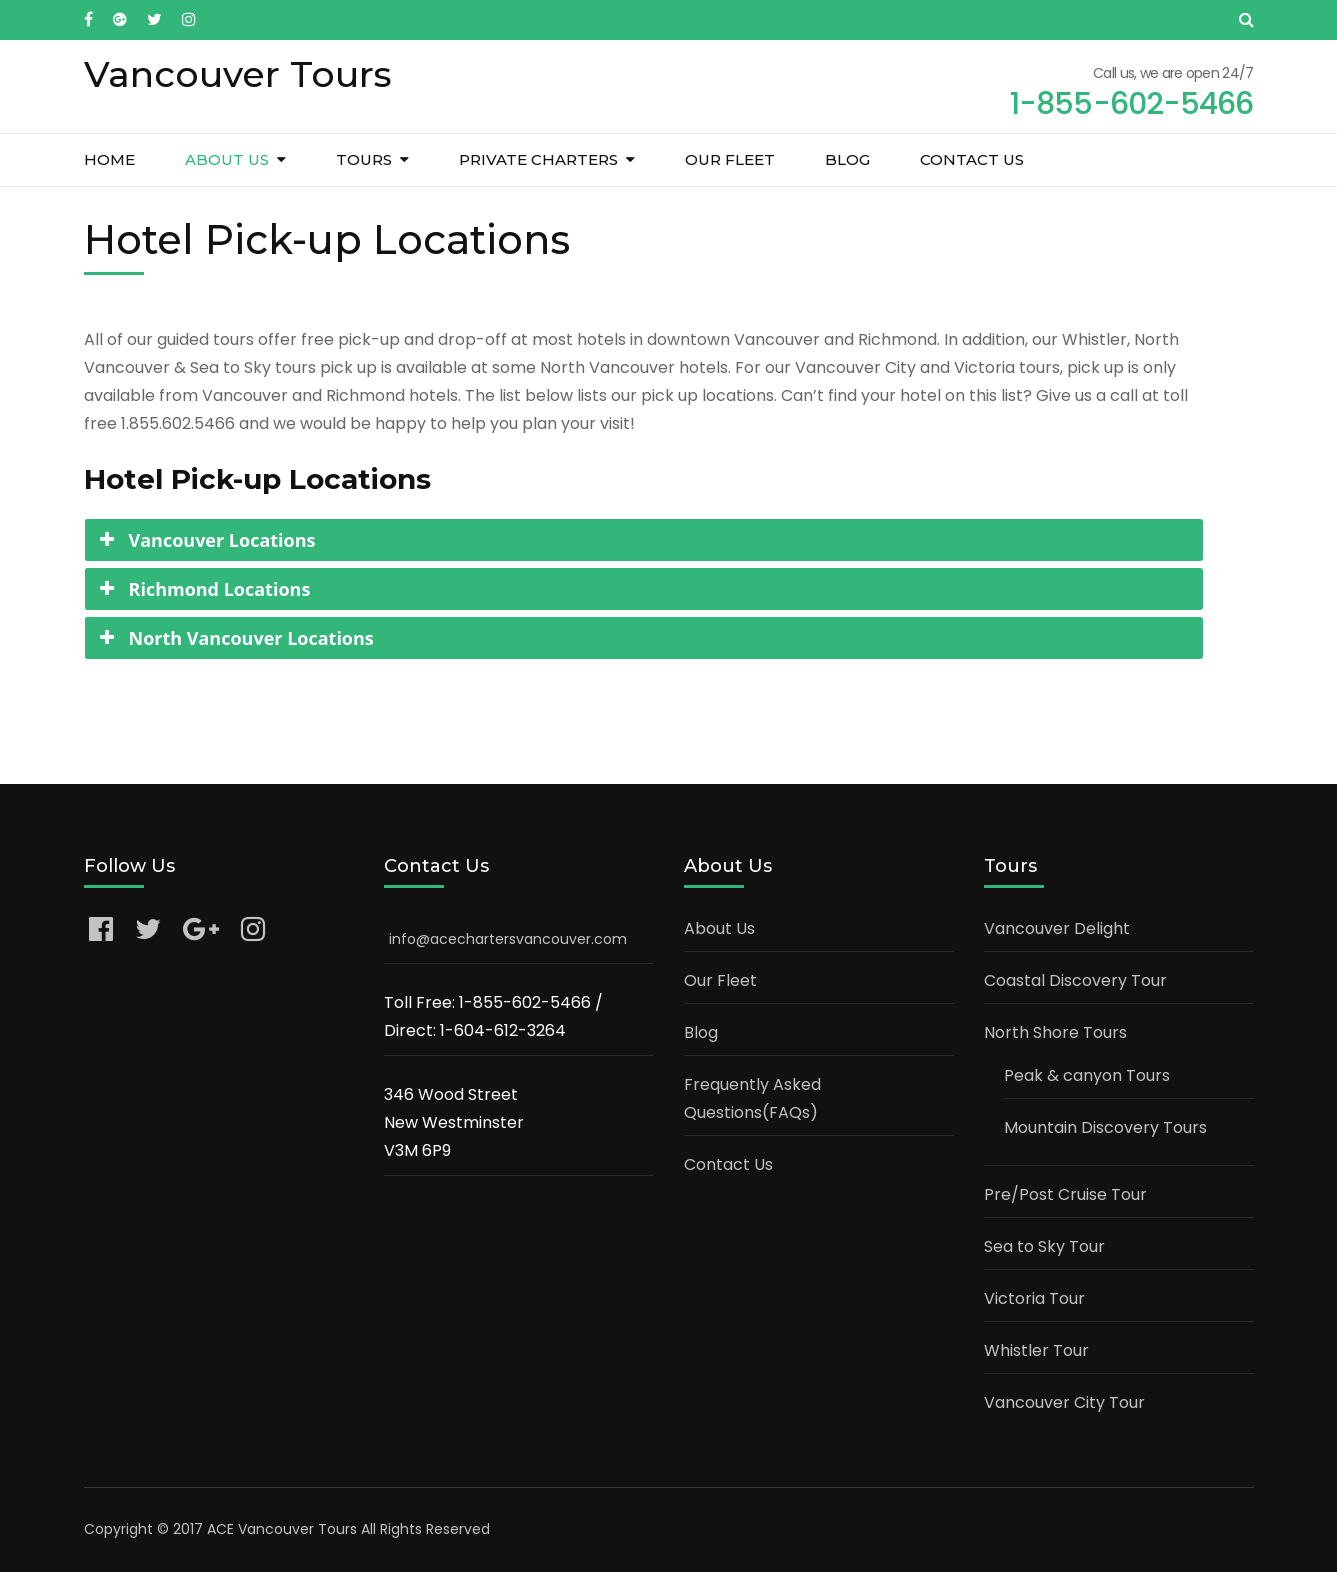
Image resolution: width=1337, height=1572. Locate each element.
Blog (847, 159)
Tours (364, 159)
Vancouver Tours (238, 74)
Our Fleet (730, 159)
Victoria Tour (1034, 1298)
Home (109, 159)
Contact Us (972, 159)
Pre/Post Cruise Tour (1065, 1194)
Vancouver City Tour (1064, 1402)
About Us (227, 159)
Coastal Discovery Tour (1075, 980)
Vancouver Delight (1057, 928)
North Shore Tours (1055, 1032)
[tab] (644, 540)
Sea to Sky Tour (1044, 1246)
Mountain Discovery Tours (1105, 1127)
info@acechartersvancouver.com (508, 939)
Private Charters (538, 159)
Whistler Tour (1036, 1350)
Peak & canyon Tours (1087, 1075)
